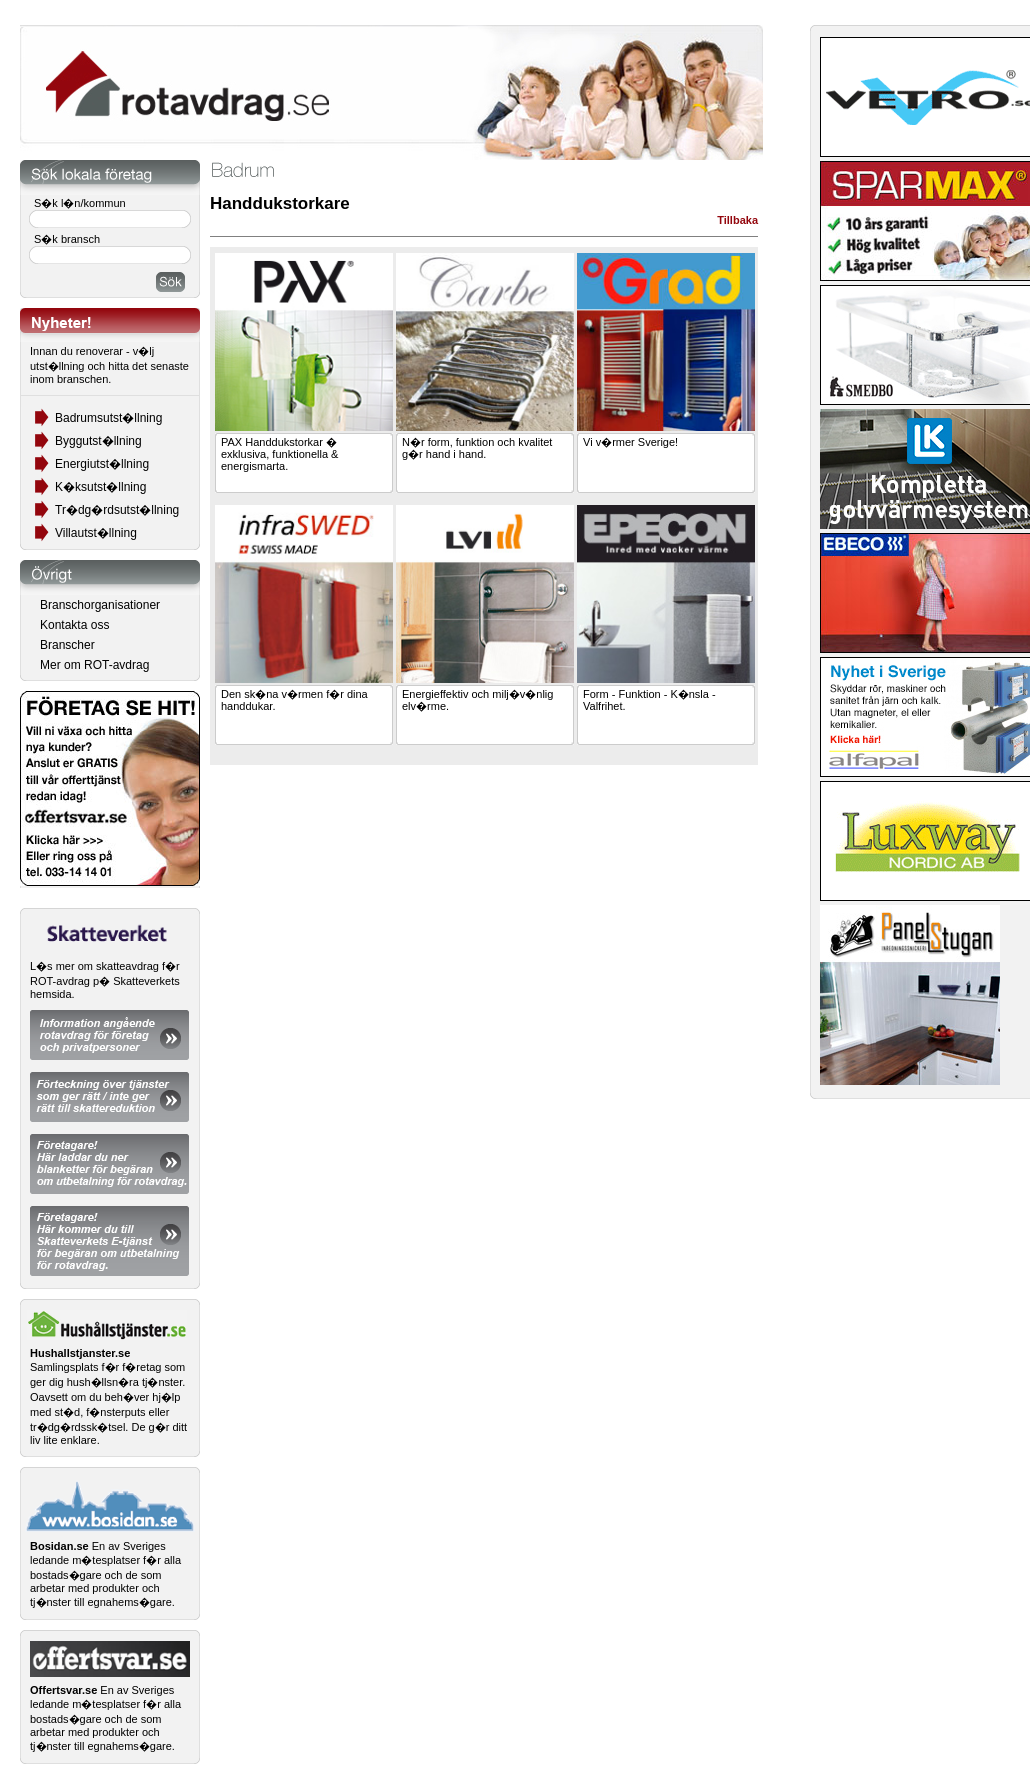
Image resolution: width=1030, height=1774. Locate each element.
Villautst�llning (96, 533)
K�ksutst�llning (100, 487)
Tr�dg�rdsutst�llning (117, 510)
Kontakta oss (74, 625)
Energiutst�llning (102, 464)
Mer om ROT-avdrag (94, 665)
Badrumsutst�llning (108, 418)
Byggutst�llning (98, 441)
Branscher (67, 645)
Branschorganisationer (100, 605)
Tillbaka (737, 220)
